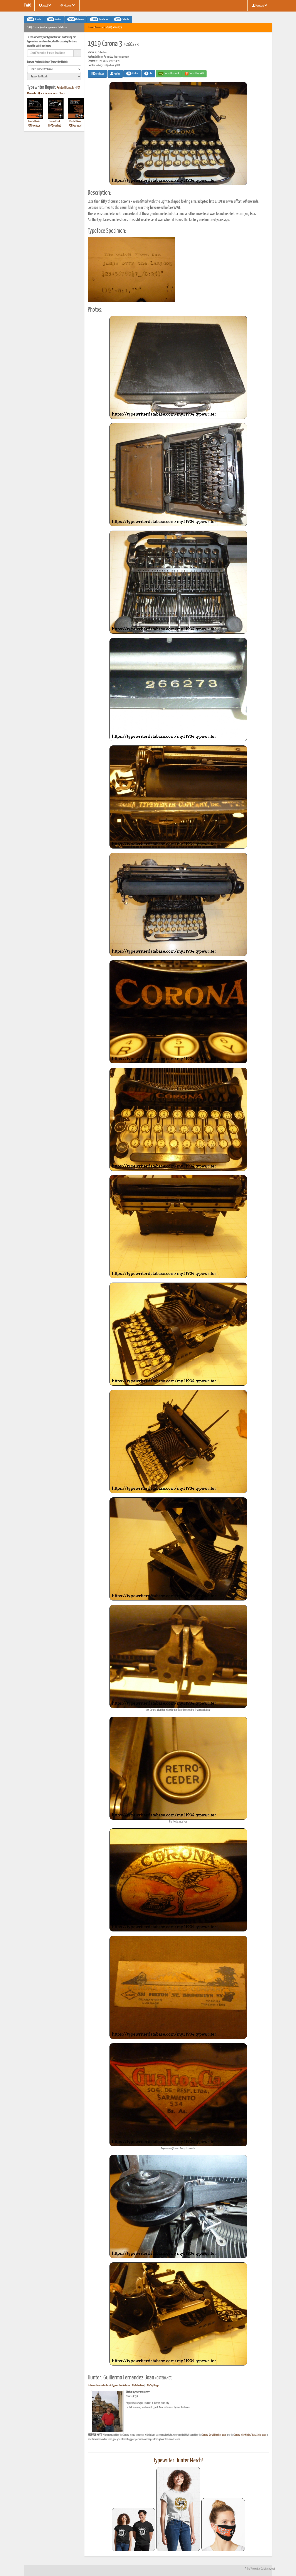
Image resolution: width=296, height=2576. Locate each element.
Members (259, 5)
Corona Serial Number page (214, 2435)
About (45, 5)
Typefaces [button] (99, 19)
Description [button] (97, 73)
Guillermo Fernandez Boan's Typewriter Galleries (109, 2385)
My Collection (138, 2385)
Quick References (47, 93)
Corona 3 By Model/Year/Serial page (250, 2435)
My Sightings (153, 2385)
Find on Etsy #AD (194, 73)
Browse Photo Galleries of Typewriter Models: (47, 62)
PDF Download (34, 125)
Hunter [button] (115, 73)
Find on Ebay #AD (168, 73)
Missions (67, 5)
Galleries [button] (75, 19)
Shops (62, 93)
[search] (54, 69)
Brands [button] (34, 19)
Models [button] (54, 19)
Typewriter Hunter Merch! (178, 2460)
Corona (98, 27)
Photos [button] (132, 73)
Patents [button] (121, 19)
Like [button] (148, 73)
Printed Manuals (65, 87)
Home (90, 27)
